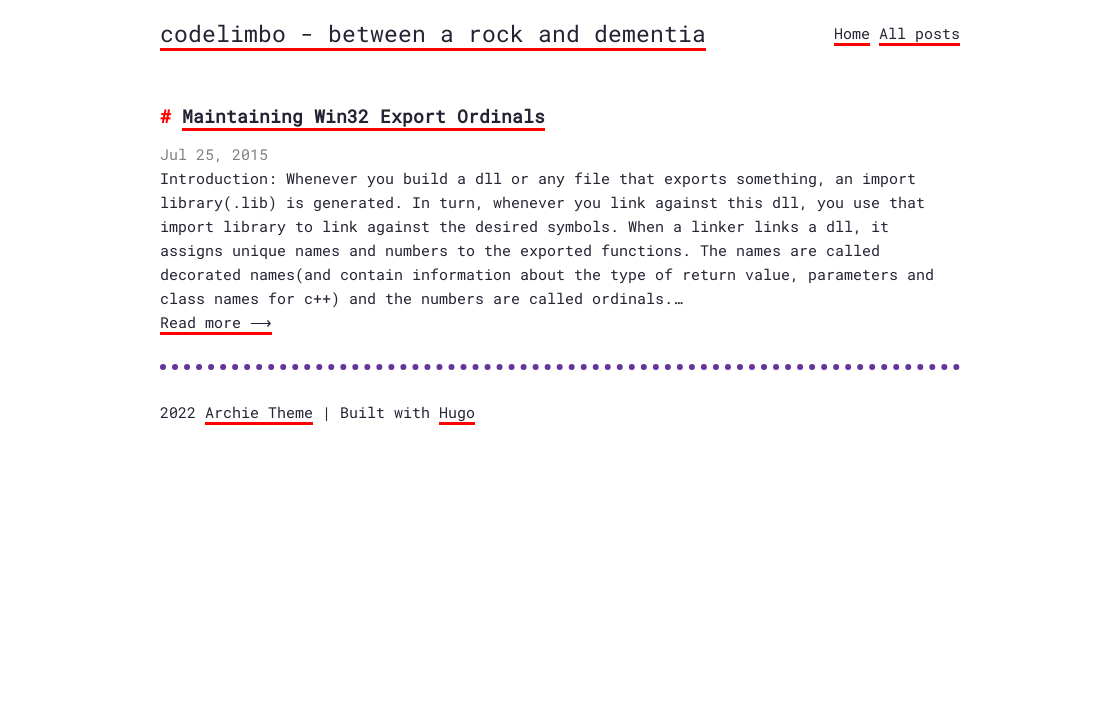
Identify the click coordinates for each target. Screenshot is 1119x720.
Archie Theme (259, 412)
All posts (919, 33)
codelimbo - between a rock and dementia (433, 33)
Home (852, 33)
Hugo (457, 412)
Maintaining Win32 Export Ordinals (363, 116)
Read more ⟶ (214, 322)
